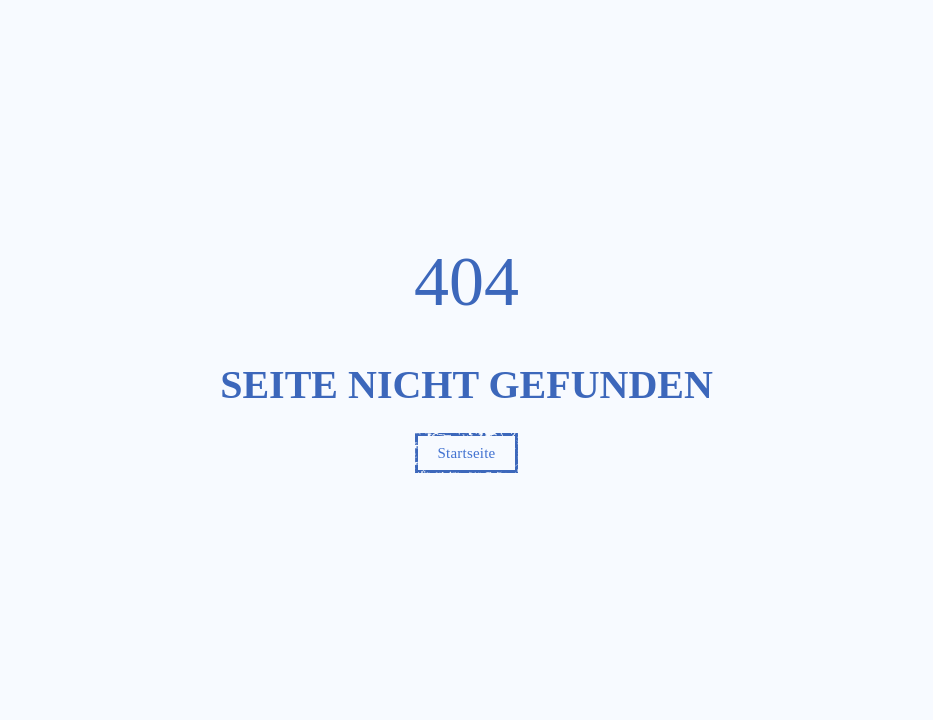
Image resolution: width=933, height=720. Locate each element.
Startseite (467, 453)
